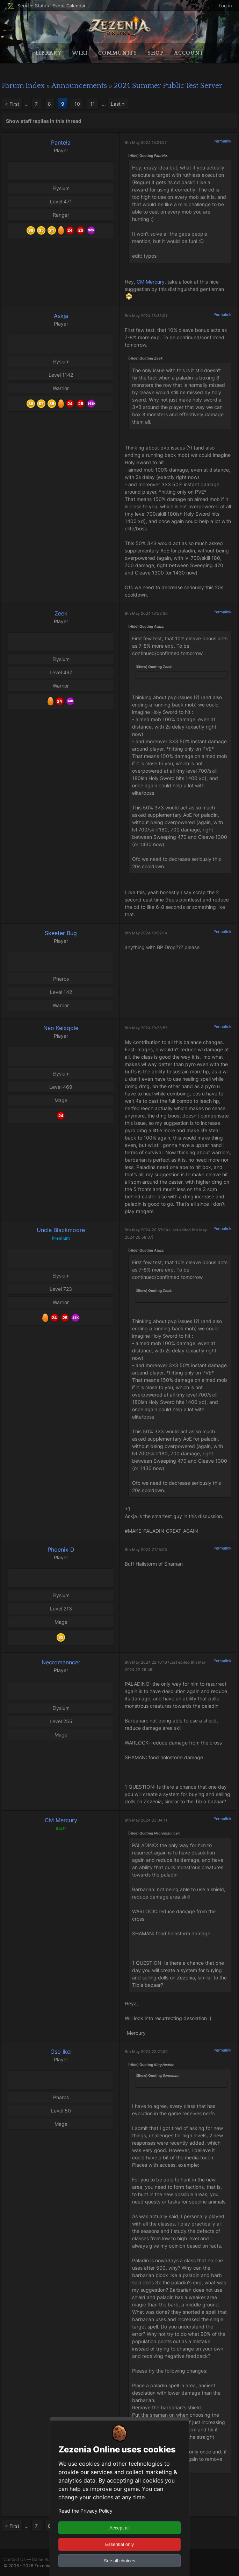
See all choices (119, 2560)
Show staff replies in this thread (43, 121)
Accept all (119, 2527)
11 (92, 104)
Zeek (61, 613)
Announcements (79, 86)
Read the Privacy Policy (85, 2511)
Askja (61, 315)
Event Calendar (69, 6)
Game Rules (43, 2559)
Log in (225, 5)
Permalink (222, 141)
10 (77, 104)
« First (12, 104)
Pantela (61, 142)
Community (117, 53)
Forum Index (23, 86)
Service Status (33, 6)
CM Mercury (151, 282)
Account (188, 53)
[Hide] (133, 155)
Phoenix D (61, 1549)
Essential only (119, 2544)
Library (48, 53)
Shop (155, 53)
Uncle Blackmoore (61, 1229)
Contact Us (14, 2559)
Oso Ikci (61, 2051)
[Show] (141, 666)
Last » (118, 104)
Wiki (80, 53)
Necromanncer (61, 1662)
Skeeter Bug (61, 933)
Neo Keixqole (60, 1027)
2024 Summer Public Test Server (168, 86)
